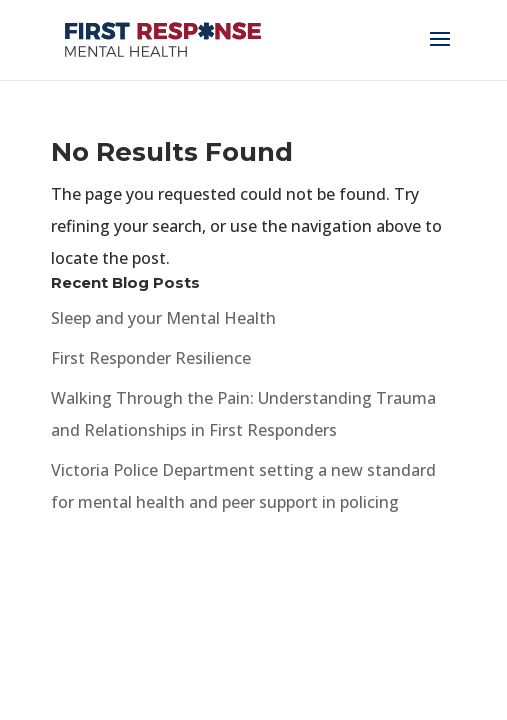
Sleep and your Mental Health (163, 318)
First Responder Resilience (151, 358)
